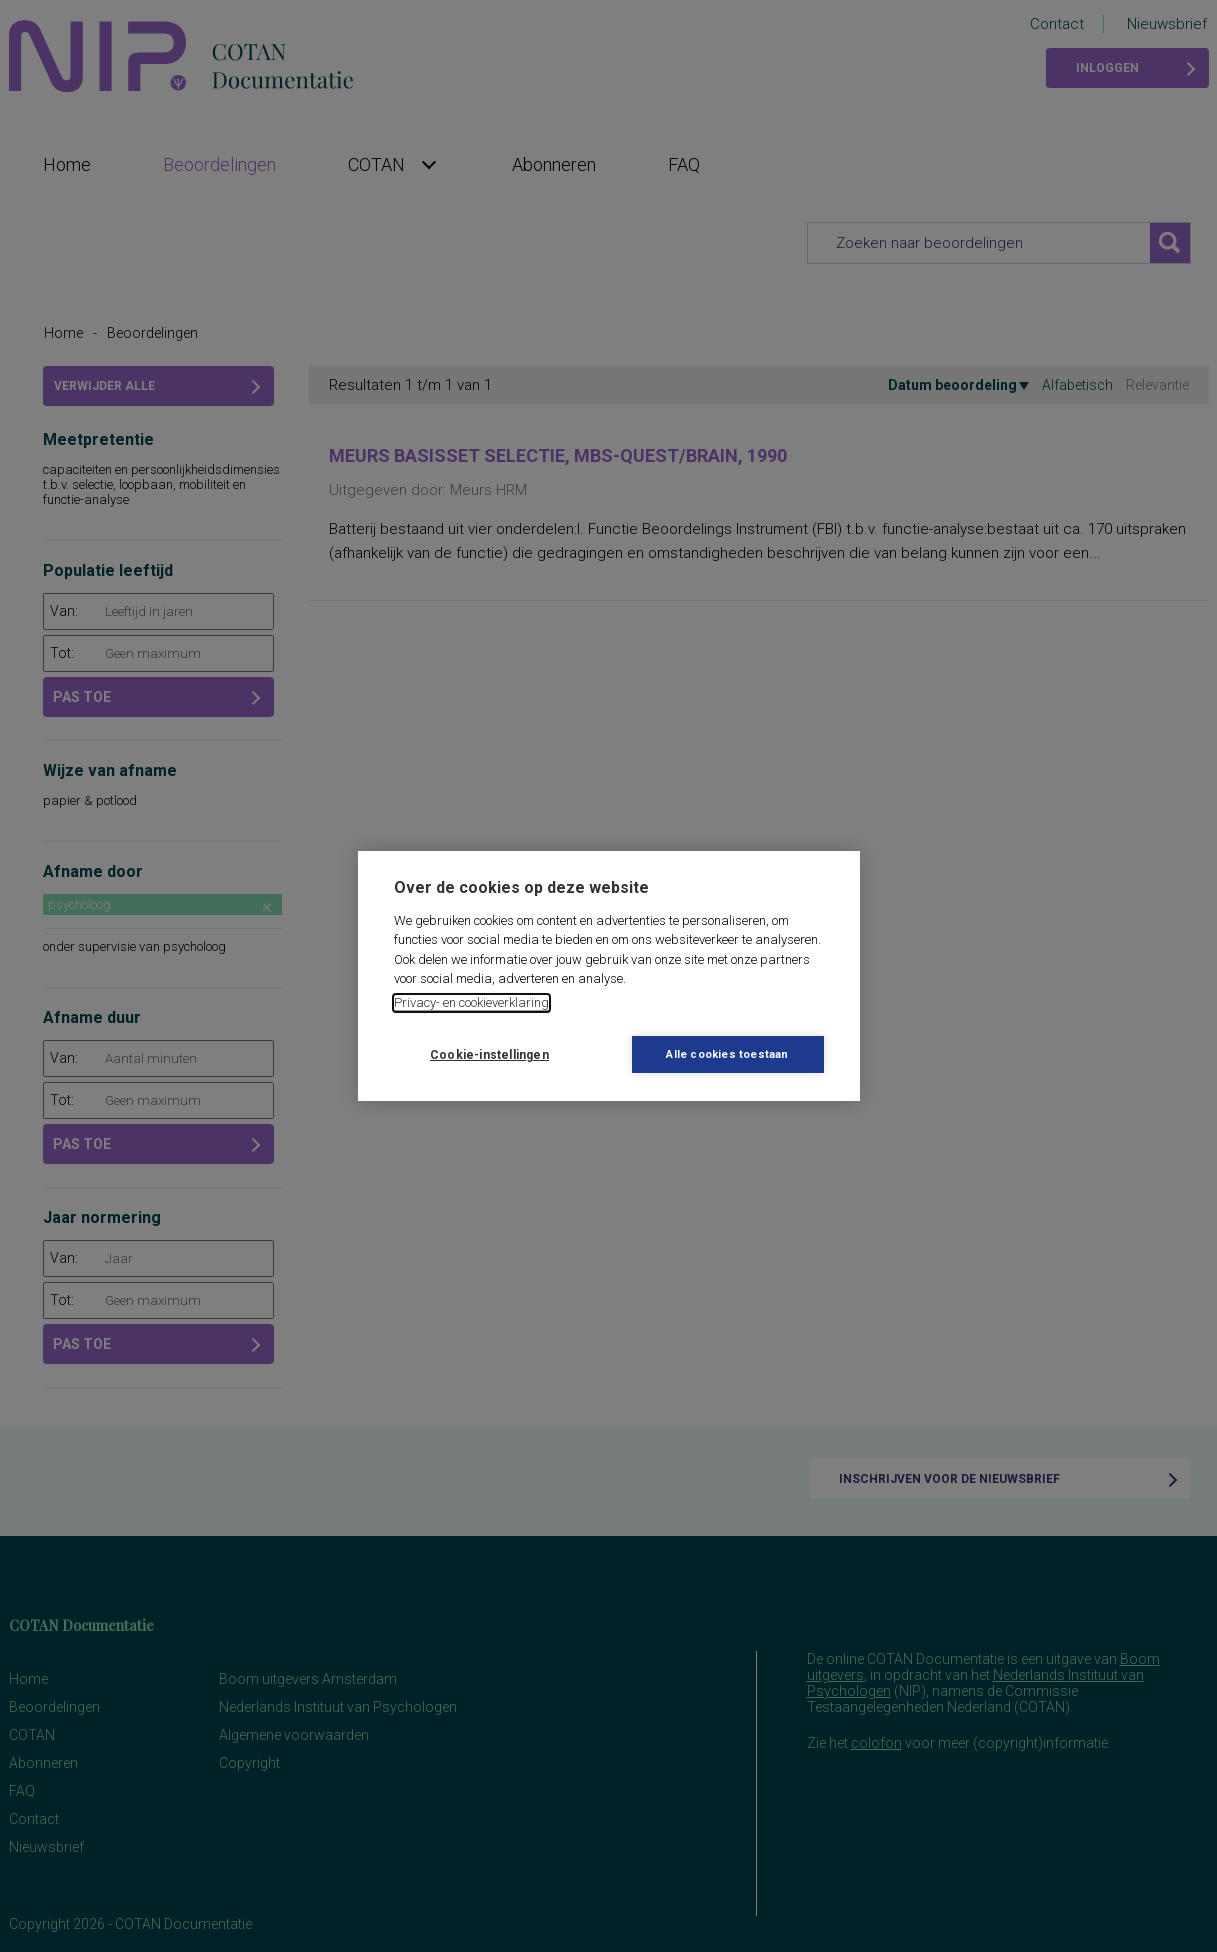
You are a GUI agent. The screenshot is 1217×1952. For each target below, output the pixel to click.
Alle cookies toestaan (727, 1054)
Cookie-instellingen (489, 1055)
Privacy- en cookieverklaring (471, 1002)
